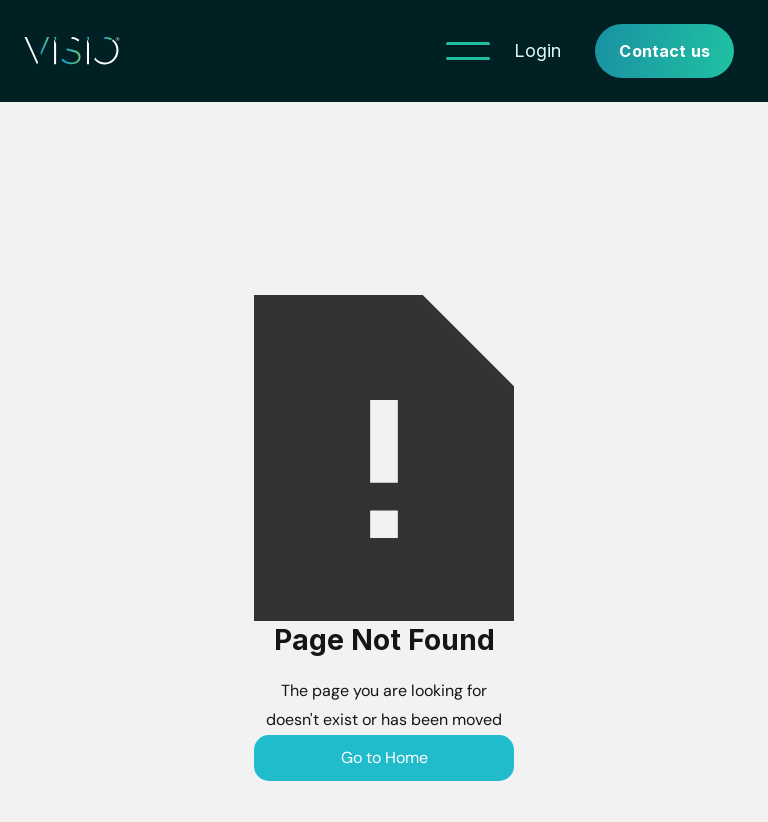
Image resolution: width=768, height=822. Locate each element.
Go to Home (384, 757)
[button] (468, 51)
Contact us (664, 51)
